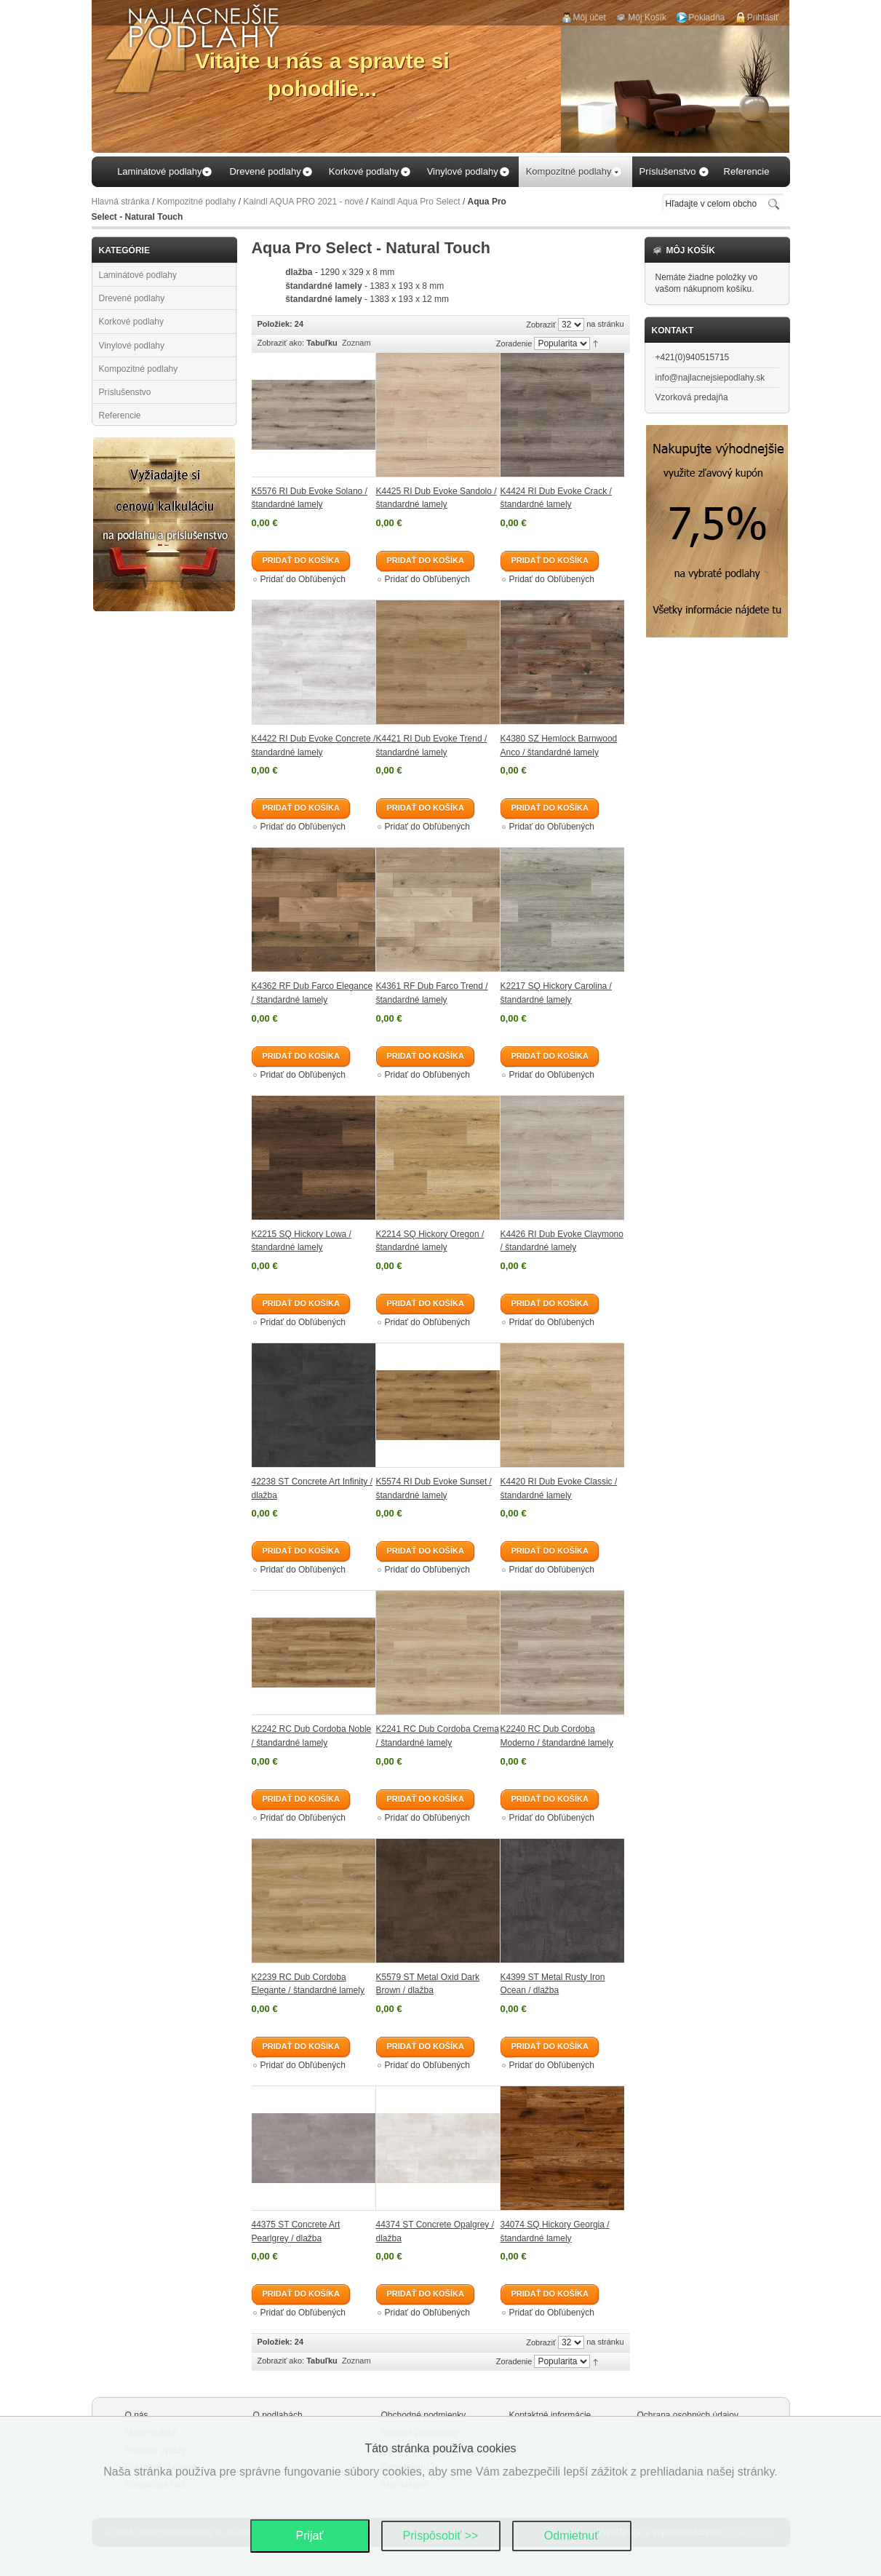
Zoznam (356, 342)
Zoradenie (514, 343)
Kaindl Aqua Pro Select (416, 201)
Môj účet (589, 17)
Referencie (120, 415)
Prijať (309, 2535)
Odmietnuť (571, 2535)
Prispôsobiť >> (441, 2535)
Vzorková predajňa (691, 397)
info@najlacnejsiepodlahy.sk (710, 378)
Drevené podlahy (132, 298)
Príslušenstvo (125, 392)
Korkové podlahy (131, 322)
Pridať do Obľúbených (303, 579)
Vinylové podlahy (132, 346)
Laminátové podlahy (138, 275)
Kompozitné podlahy (196, 201)
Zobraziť (541, 324)
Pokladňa (706, 17)
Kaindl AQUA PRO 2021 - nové (303, 201)
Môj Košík (647, 17)
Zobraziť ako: (281, 342)
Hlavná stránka (121, 201)
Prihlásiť (763, 17)
